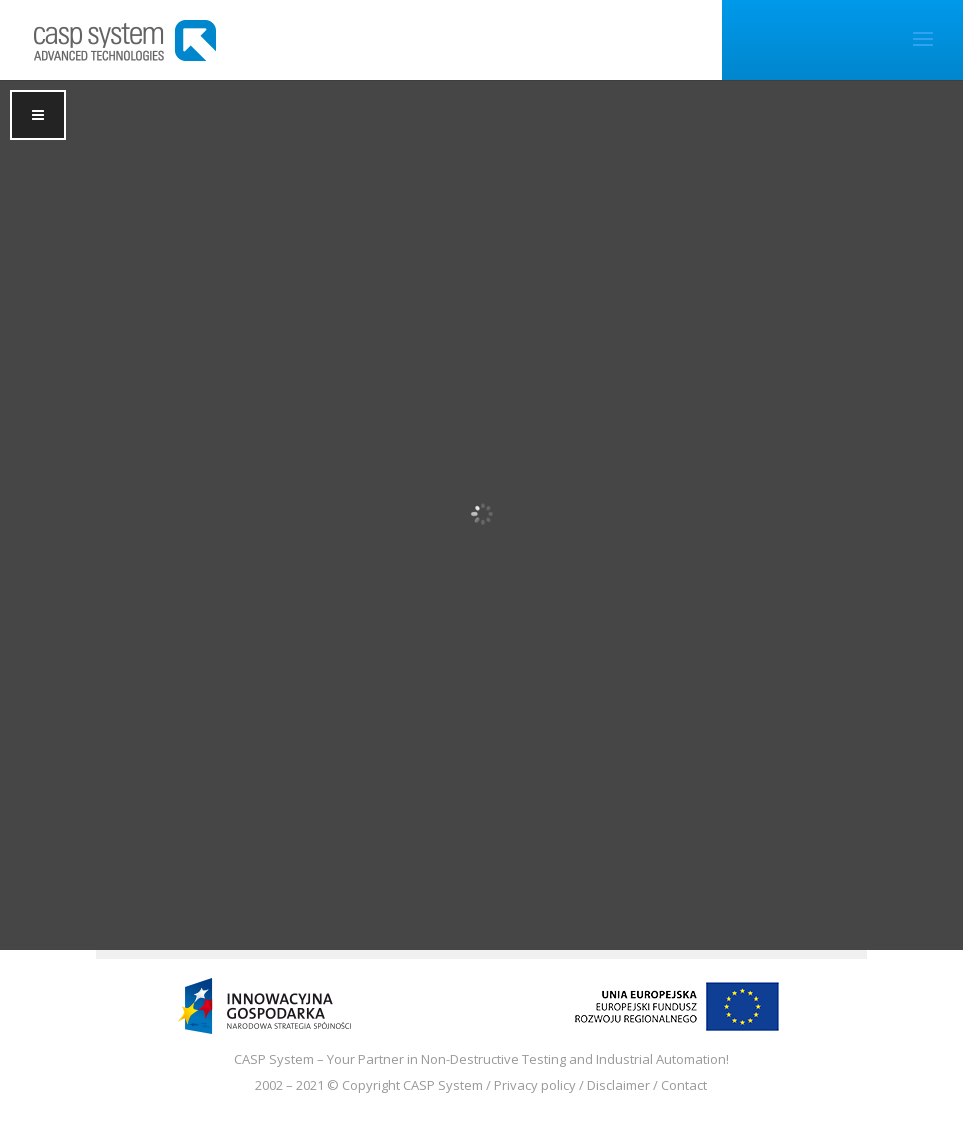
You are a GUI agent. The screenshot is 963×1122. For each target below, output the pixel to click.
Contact (684, 1085)
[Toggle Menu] (38, 115)
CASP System (443, 1085)
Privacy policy (535, 1085)
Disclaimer (618, 1085)
